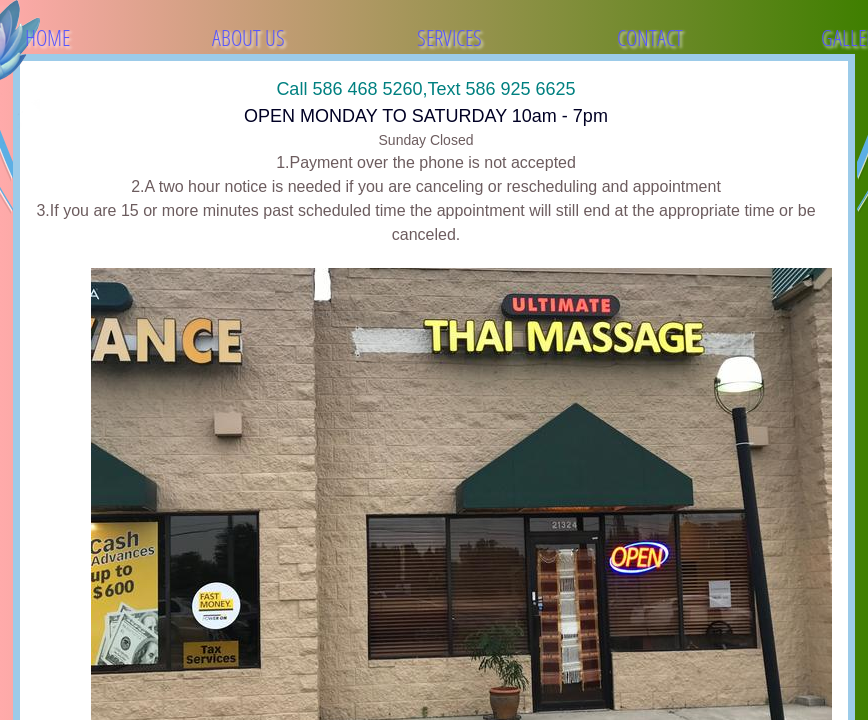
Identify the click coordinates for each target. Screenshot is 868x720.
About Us (248, 37)
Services (449, 37)
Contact (650, 37)
